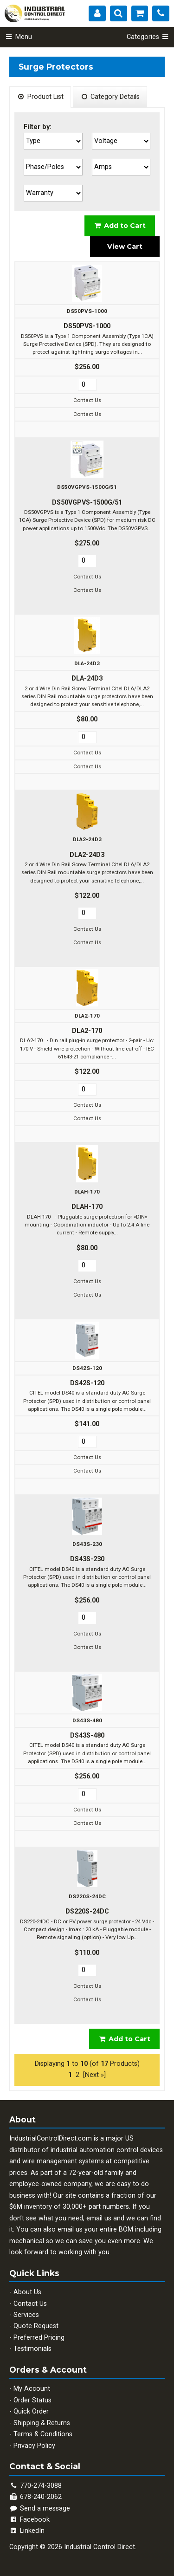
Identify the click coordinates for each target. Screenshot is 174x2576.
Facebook (29, 2520)
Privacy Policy (34, 2446)
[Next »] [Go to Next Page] (94, 2075)
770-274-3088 (41, 2486)
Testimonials (32, 2349)
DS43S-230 (87, 1544)
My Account (31, 2389)
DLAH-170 (87, 1191)
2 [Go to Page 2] (77, 2075)
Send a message (39, 2508)
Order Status (32, 2400)
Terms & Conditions (42, 2434)
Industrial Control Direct (99, 2547)
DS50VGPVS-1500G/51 (87, 487)
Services (26, 2315)
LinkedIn (27, 2531)
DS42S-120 (87, 1368)
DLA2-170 (87, 1015)
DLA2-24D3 (87, 839)
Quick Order (31, 2411)
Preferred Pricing (38, 2338)
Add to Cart (120, 225)
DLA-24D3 (87, 663)
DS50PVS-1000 (87, 311)
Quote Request (35, 2326)
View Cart (124, 246)
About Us (27, 2292)
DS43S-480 (87, 1720)
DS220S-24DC (87, 1896)
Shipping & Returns (41, 2423)
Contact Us (30, 2304)
